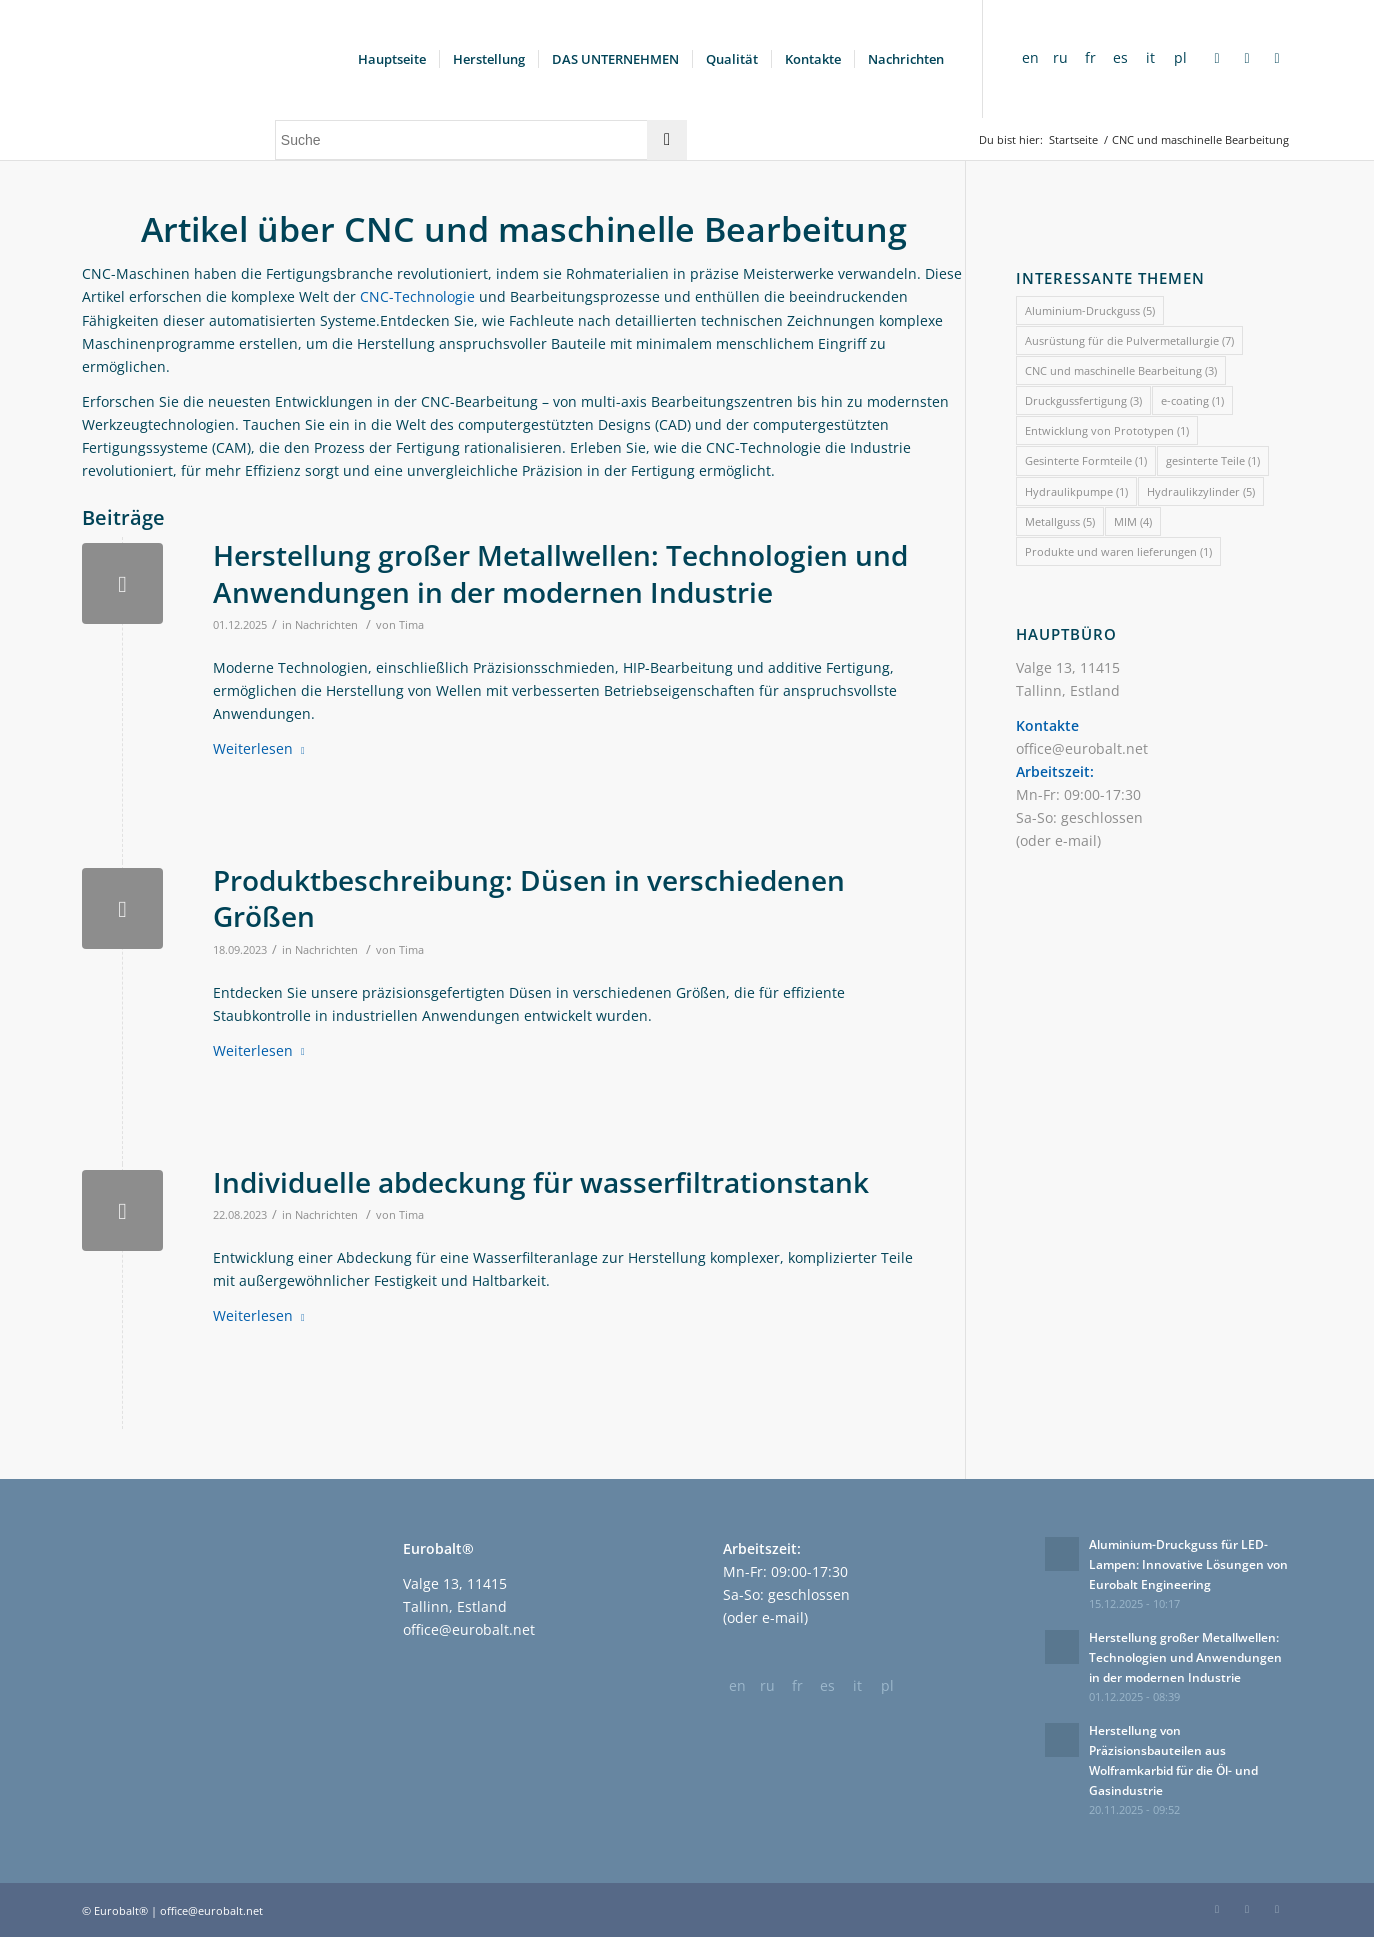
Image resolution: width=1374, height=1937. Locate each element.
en (1030, 57)
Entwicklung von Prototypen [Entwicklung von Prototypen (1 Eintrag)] (1107, 430)
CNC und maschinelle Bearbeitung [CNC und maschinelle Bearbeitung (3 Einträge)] (1121, 370)
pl (1180, 57)
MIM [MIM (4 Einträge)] (1133, 521)
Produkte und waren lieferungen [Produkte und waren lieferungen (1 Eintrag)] (1118, 551)
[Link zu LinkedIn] (1247, 58)
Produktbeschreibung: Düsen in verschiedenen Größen (529, 898)
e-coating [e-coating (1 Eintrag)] (1192, 400)
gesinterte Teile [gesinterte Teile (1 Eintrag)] (1213, 460)
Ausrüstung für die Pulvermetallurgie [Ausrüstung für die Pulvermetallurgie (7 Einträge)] (1129, 340)
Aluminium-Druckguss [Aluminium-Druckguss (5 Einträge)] (1090, 310)
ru (1060, 57)
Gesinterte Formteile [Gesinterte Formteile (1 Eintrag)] (1086, 460)
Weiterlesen (263, 748)
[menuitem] (392, 59)
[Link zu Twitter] (1277, 58)
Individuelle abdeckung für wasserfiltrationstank (541, 1182)
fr (1090, 57)
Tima (411, 624)
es (1120, 57)
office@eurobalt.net (1082, 748)
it (1150, 57)
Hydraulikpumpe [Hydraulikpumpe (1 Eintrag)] (1076, 491)
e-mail (1076, 840)
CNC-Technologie (417, 296)
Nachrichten (326, 624)
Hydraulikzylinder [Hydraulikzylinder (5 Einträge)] (1201, 491)
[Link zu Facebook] (1217, 58)
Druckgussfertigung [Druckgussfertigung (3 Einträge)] (1083, 400)
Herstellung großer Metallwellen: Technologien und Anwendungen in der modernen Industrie (560, 573)
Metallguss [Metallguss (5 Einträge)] (1060, 521)
